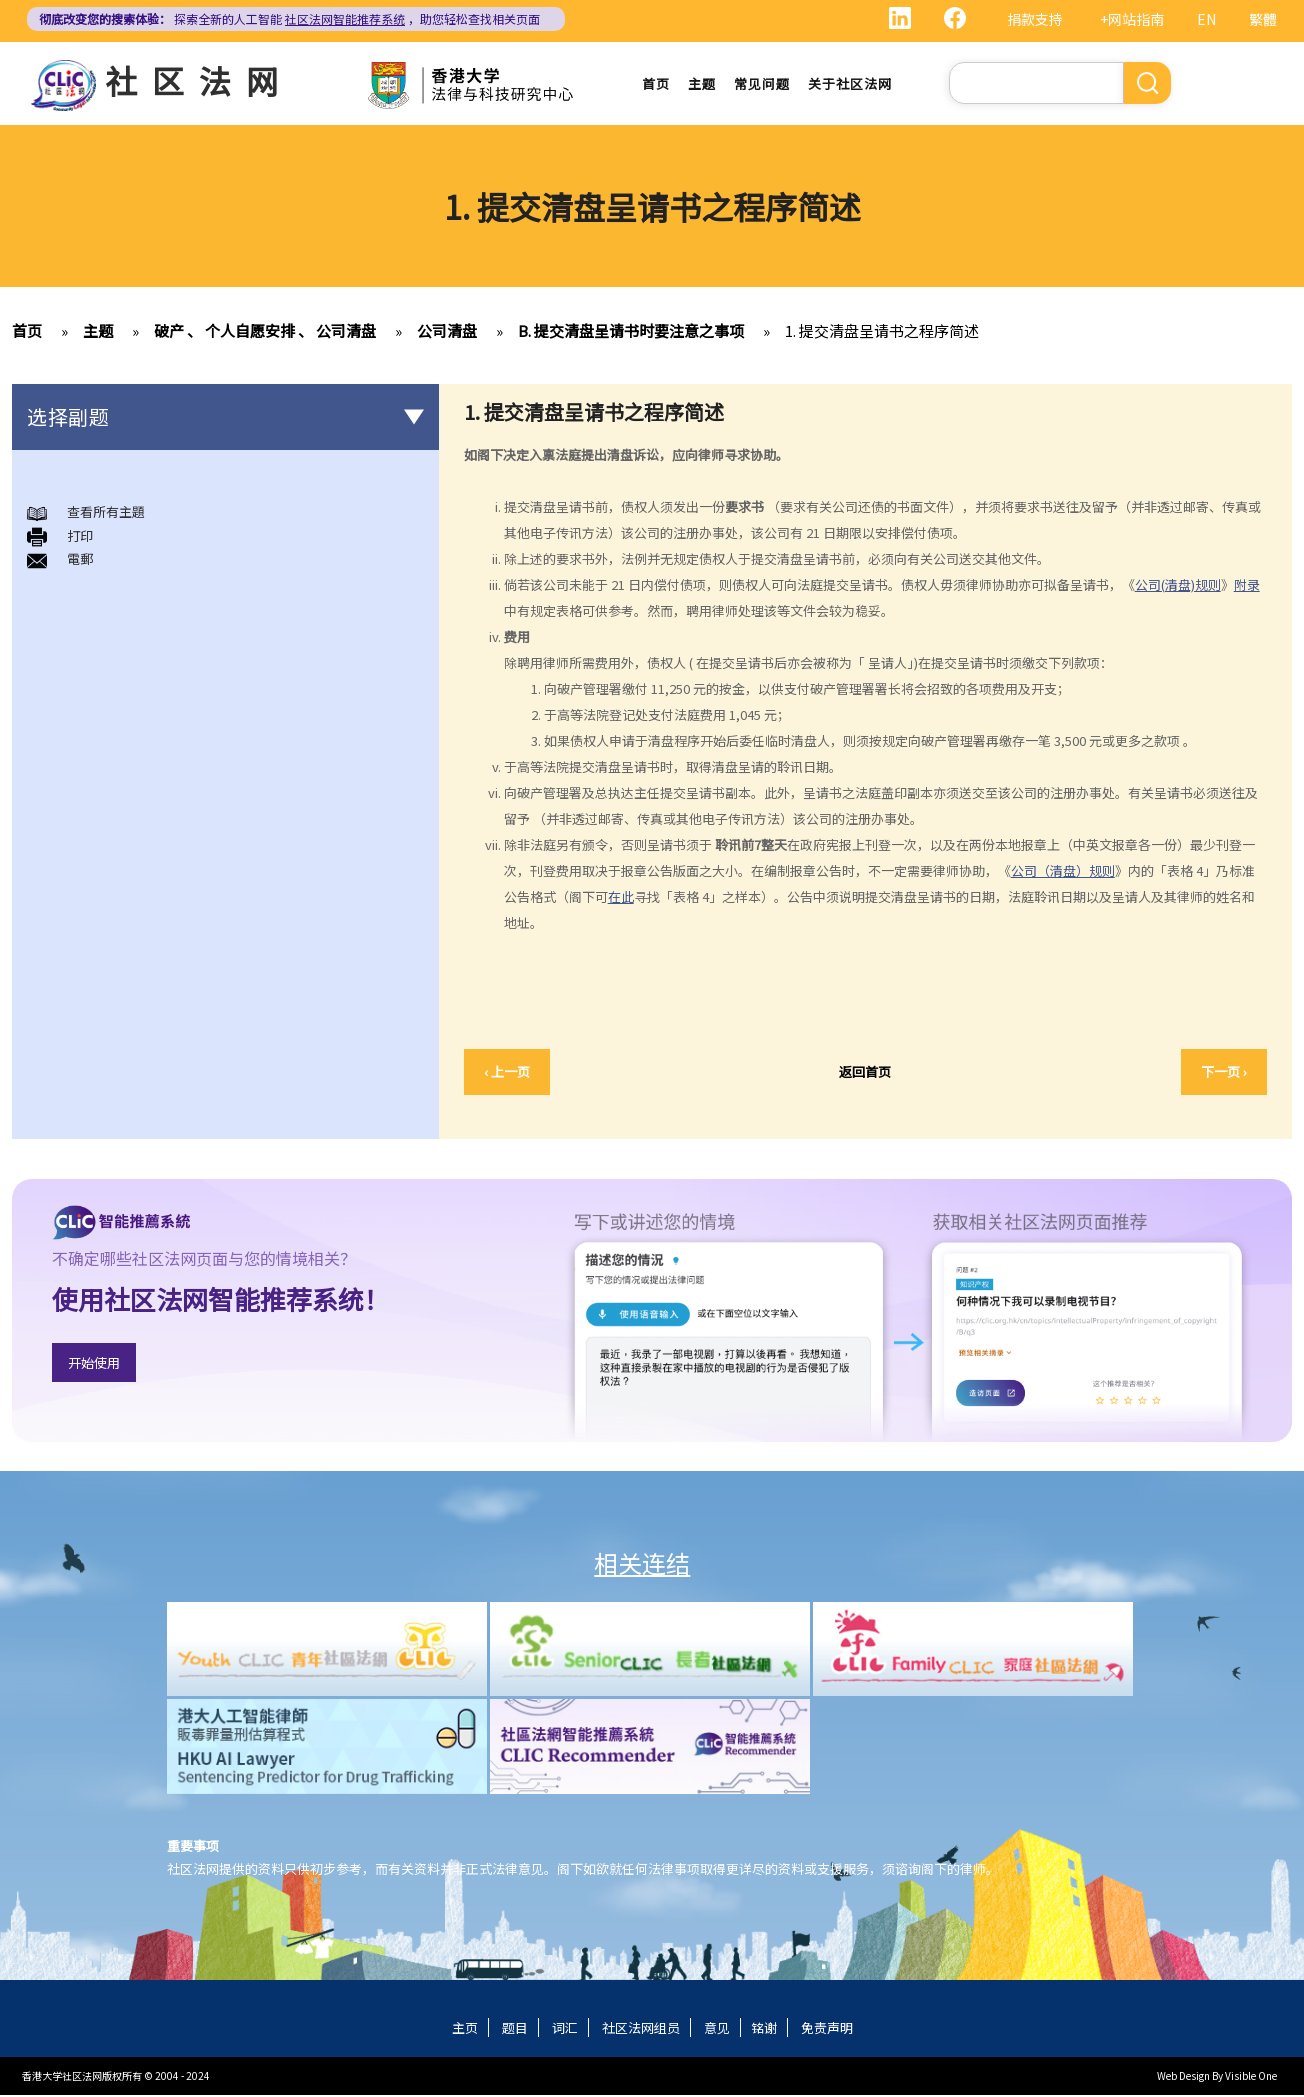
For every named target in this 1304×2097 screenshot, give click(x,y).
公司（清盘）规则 (1063, 871)
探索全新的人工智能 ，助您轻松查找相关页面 (289, 18)
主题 (702, 84)
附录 (1247, 585)
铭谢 (764, 2029)
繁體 (1263, 19)
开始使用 (94, 1363)
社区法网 (199, 80)
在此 (621, 897)
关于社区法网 (850, 84)
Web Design (1183, 2077)
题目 (515, 2029)
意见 (717, 2029)
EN (1206, 19)
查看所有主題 (106, 513)
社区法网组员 (641, 2029)
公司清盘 (447, 332)
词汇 (565, 2029)
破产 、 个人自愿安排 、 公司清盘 (265, 332)
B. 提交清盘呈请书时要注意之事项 (631, 332)
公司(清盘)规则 (1178, 585)
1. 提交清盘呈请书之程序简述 (882, 332)
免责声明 (827, 2029)
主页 (465, 2029)
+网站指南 (1132, 19)
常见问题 (762, 84)
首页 (656, 84)
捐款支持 (1035, 19)
